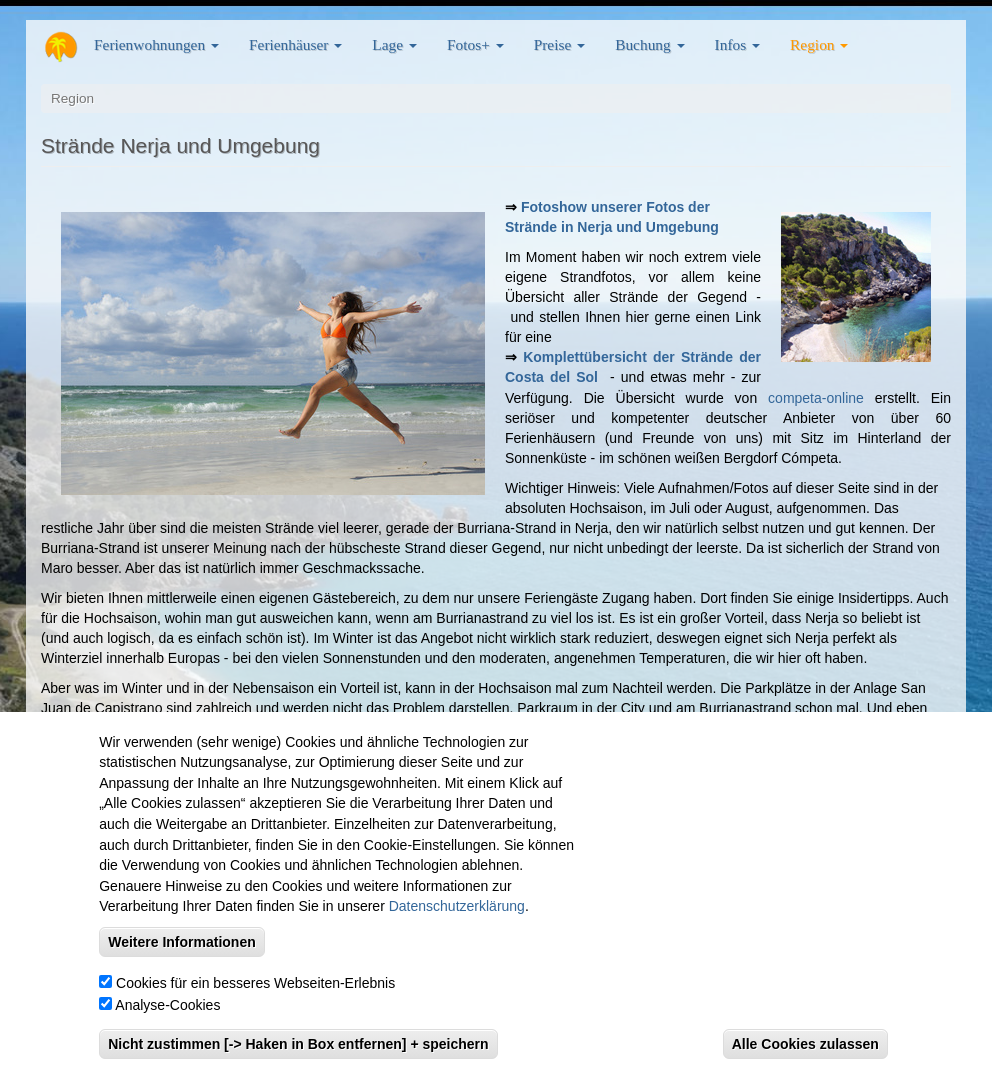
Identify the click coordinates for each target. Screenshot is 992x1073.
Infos (737, 44)
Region (819, 44)
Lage (394, 44)
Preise (559, 44)
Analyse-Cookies (167, 1007)
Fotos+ (475, 44)
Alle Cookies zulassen (805, 1046)
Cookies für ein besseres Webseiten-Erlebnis (255, 985)
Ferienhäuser (295, 44)
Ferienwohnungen (156, 44)
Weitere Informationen (182, 944)
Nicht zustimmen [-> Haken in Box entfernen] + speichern (298, 1046)
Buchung (649, 44)
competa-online (816, 398)
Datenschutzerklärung (457, 909)
